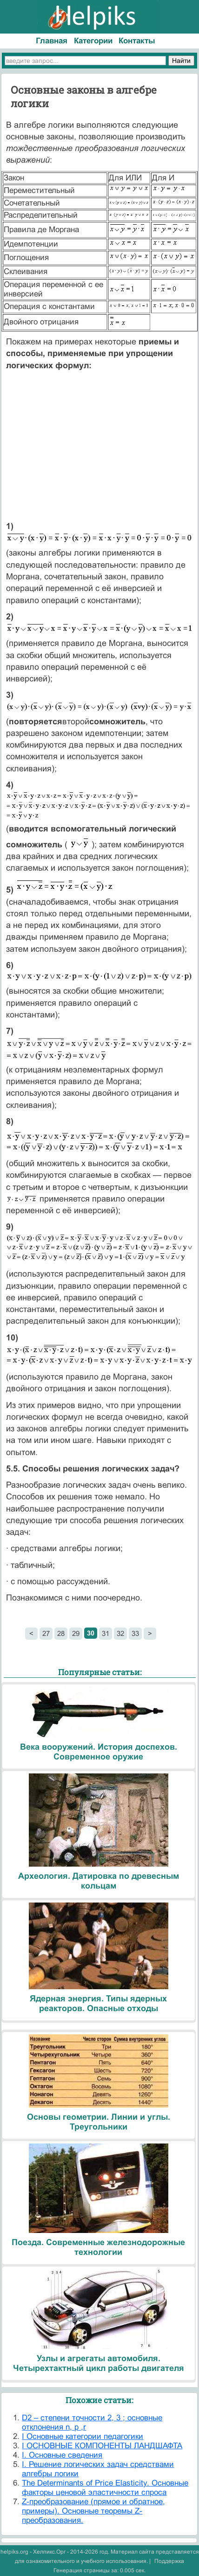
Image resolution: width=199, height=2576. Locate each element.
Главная (51, 40)
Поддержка (169, 2561)
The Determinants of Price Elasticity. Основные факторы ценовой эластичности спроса (105, 2488)
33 (135, 1633)
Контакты (137, 40)
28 (61, 1633)
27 (46, 1633)
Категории (93, 40)
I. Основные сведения (62, 2455)
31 (105, 1633)
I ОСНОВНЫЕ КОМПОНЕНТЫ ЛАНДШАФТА (102, 2445)
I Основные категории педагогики (82, 2436)
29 (76, 1633)
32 (120, 1633)
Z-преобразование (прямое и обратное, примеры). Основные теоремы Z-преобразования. (93, 2511)
